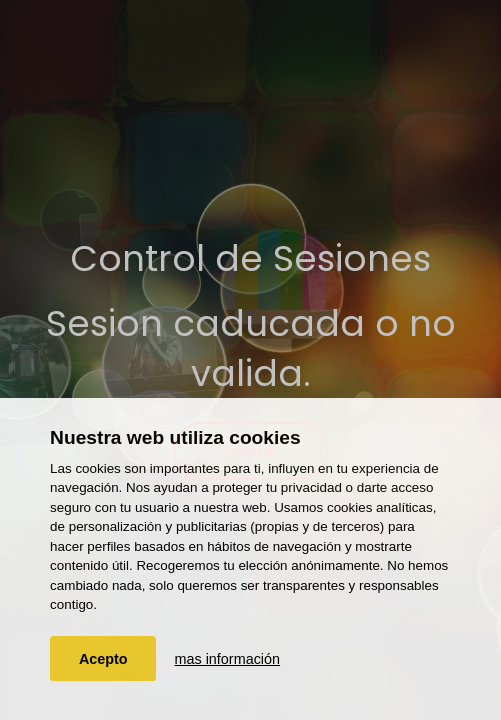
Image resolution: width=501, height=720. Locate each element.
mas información (227, 659)
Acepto (103, 659)
